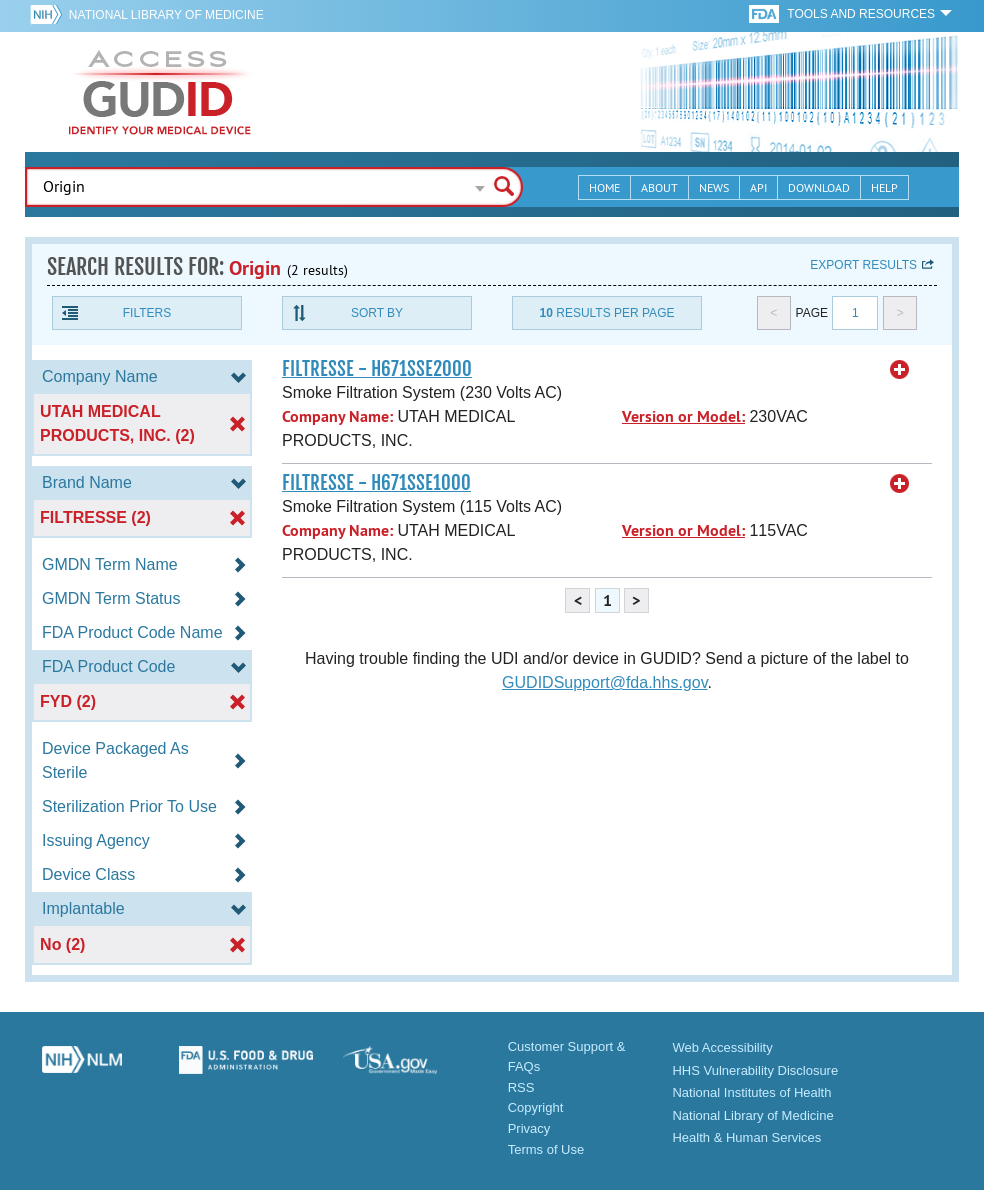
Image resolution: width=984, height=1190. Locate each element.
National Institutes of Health (751, 1092)
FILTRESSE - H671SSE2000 (377, 369)
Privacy (529, 1128)
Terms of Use (546, 1149)
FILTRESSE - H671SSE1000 (376, 483)
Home (604, 187)
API (758, 187)
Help (884, 187)
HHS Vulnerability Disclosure (755, 1070)
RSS (521, 1087)
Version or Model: (683, 416)
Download (819, 187)
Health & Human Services (746, 1137)
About (659, 187)
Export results (863, 265)
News (714, 187)
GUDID (160, 92)
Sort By (377, 313)
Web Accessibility (722, 1047)
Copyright (536, 1107)
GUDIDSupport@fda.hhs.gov (604, 682)
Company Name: (337, 416)
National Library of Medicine (166, 15)
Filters (147, 313)
